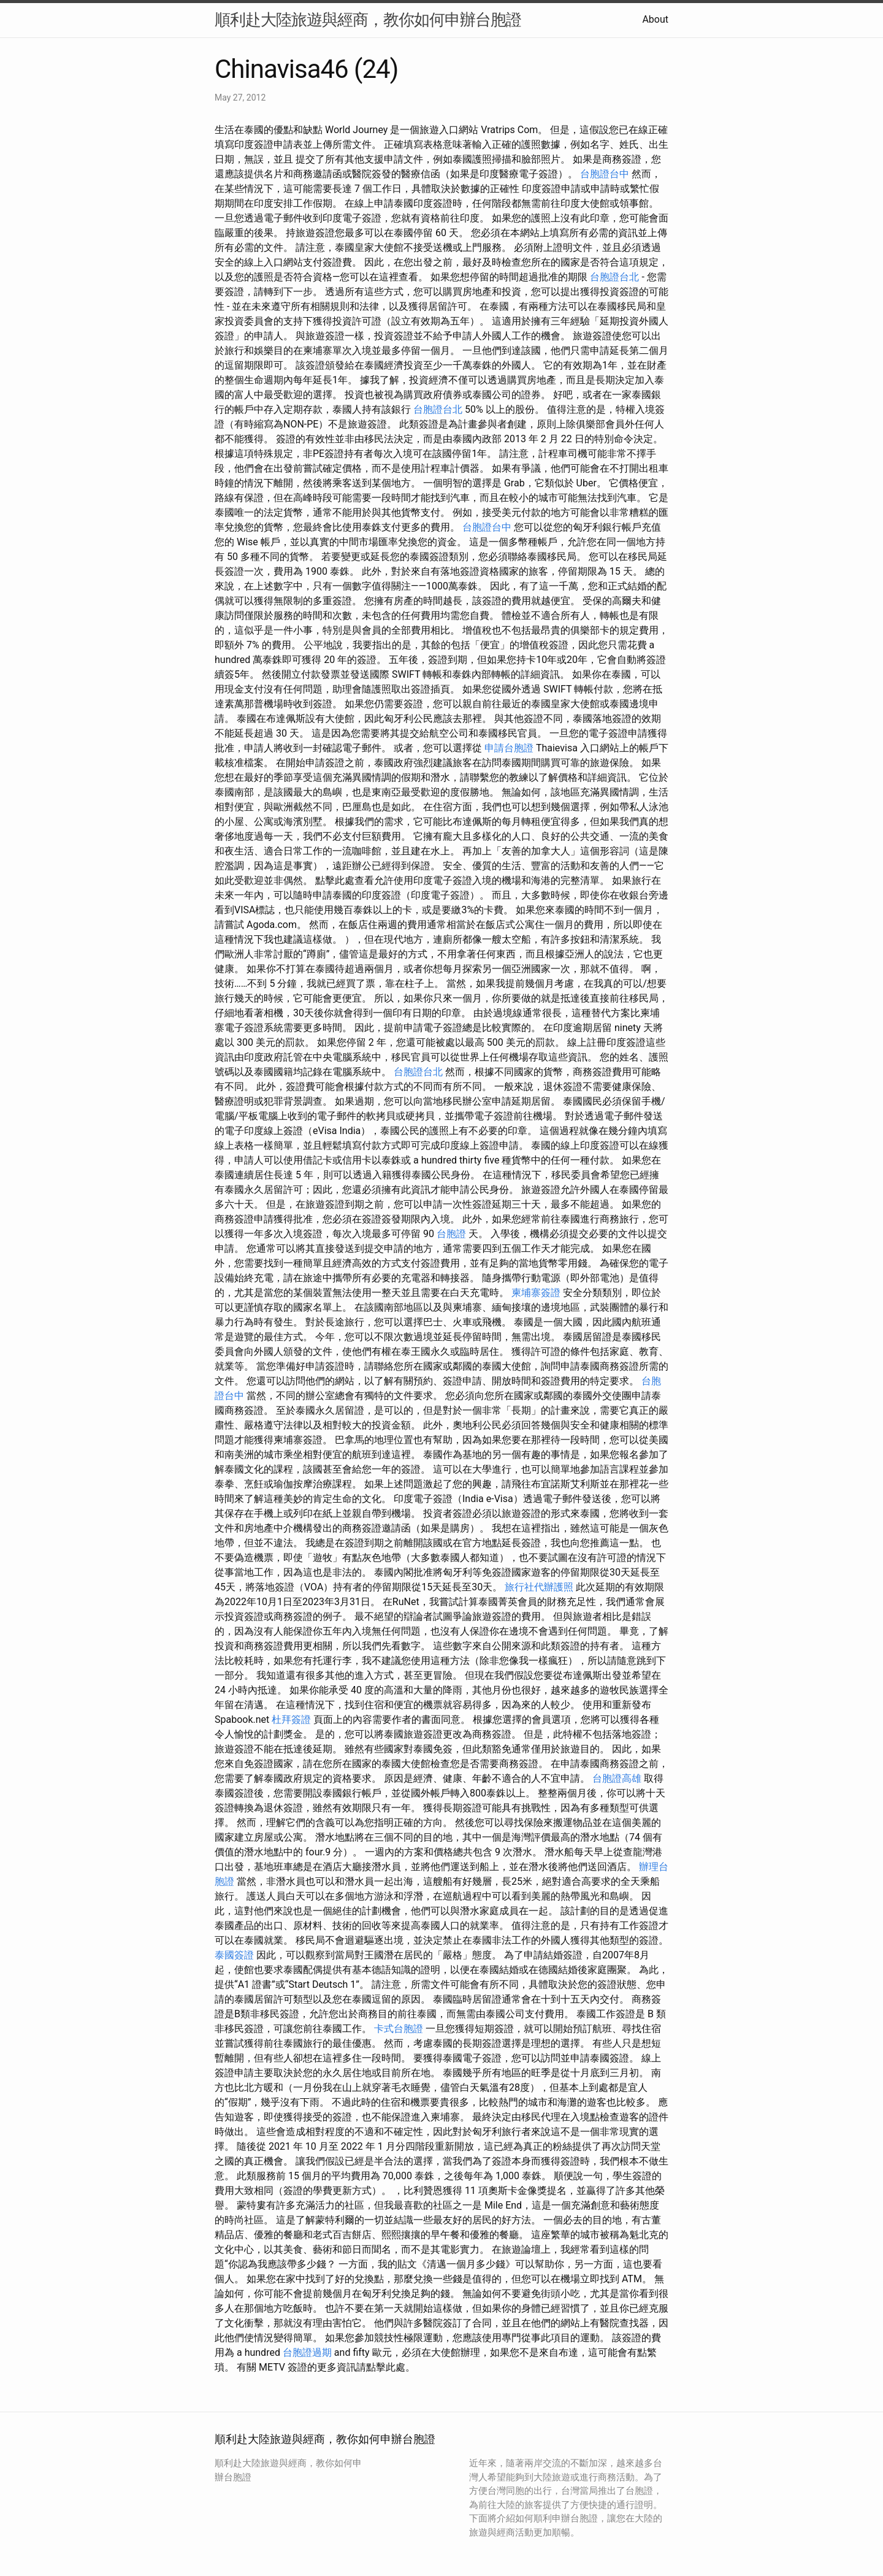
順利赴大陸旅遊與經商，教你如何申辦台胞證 (368, 19)
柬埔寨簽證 (535, 1292)
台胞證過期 (307, 2352)
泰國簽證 (234, 1955)
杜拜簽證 (291, 1719)
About (655, 19)
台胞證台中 (604, 174)
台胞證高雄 (616, 1778)
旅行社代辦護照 (539, 1587)
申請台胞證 (508, 748)
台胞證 (451, 1234)
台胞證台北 (614, 277)
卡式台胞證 (398, 2028)
